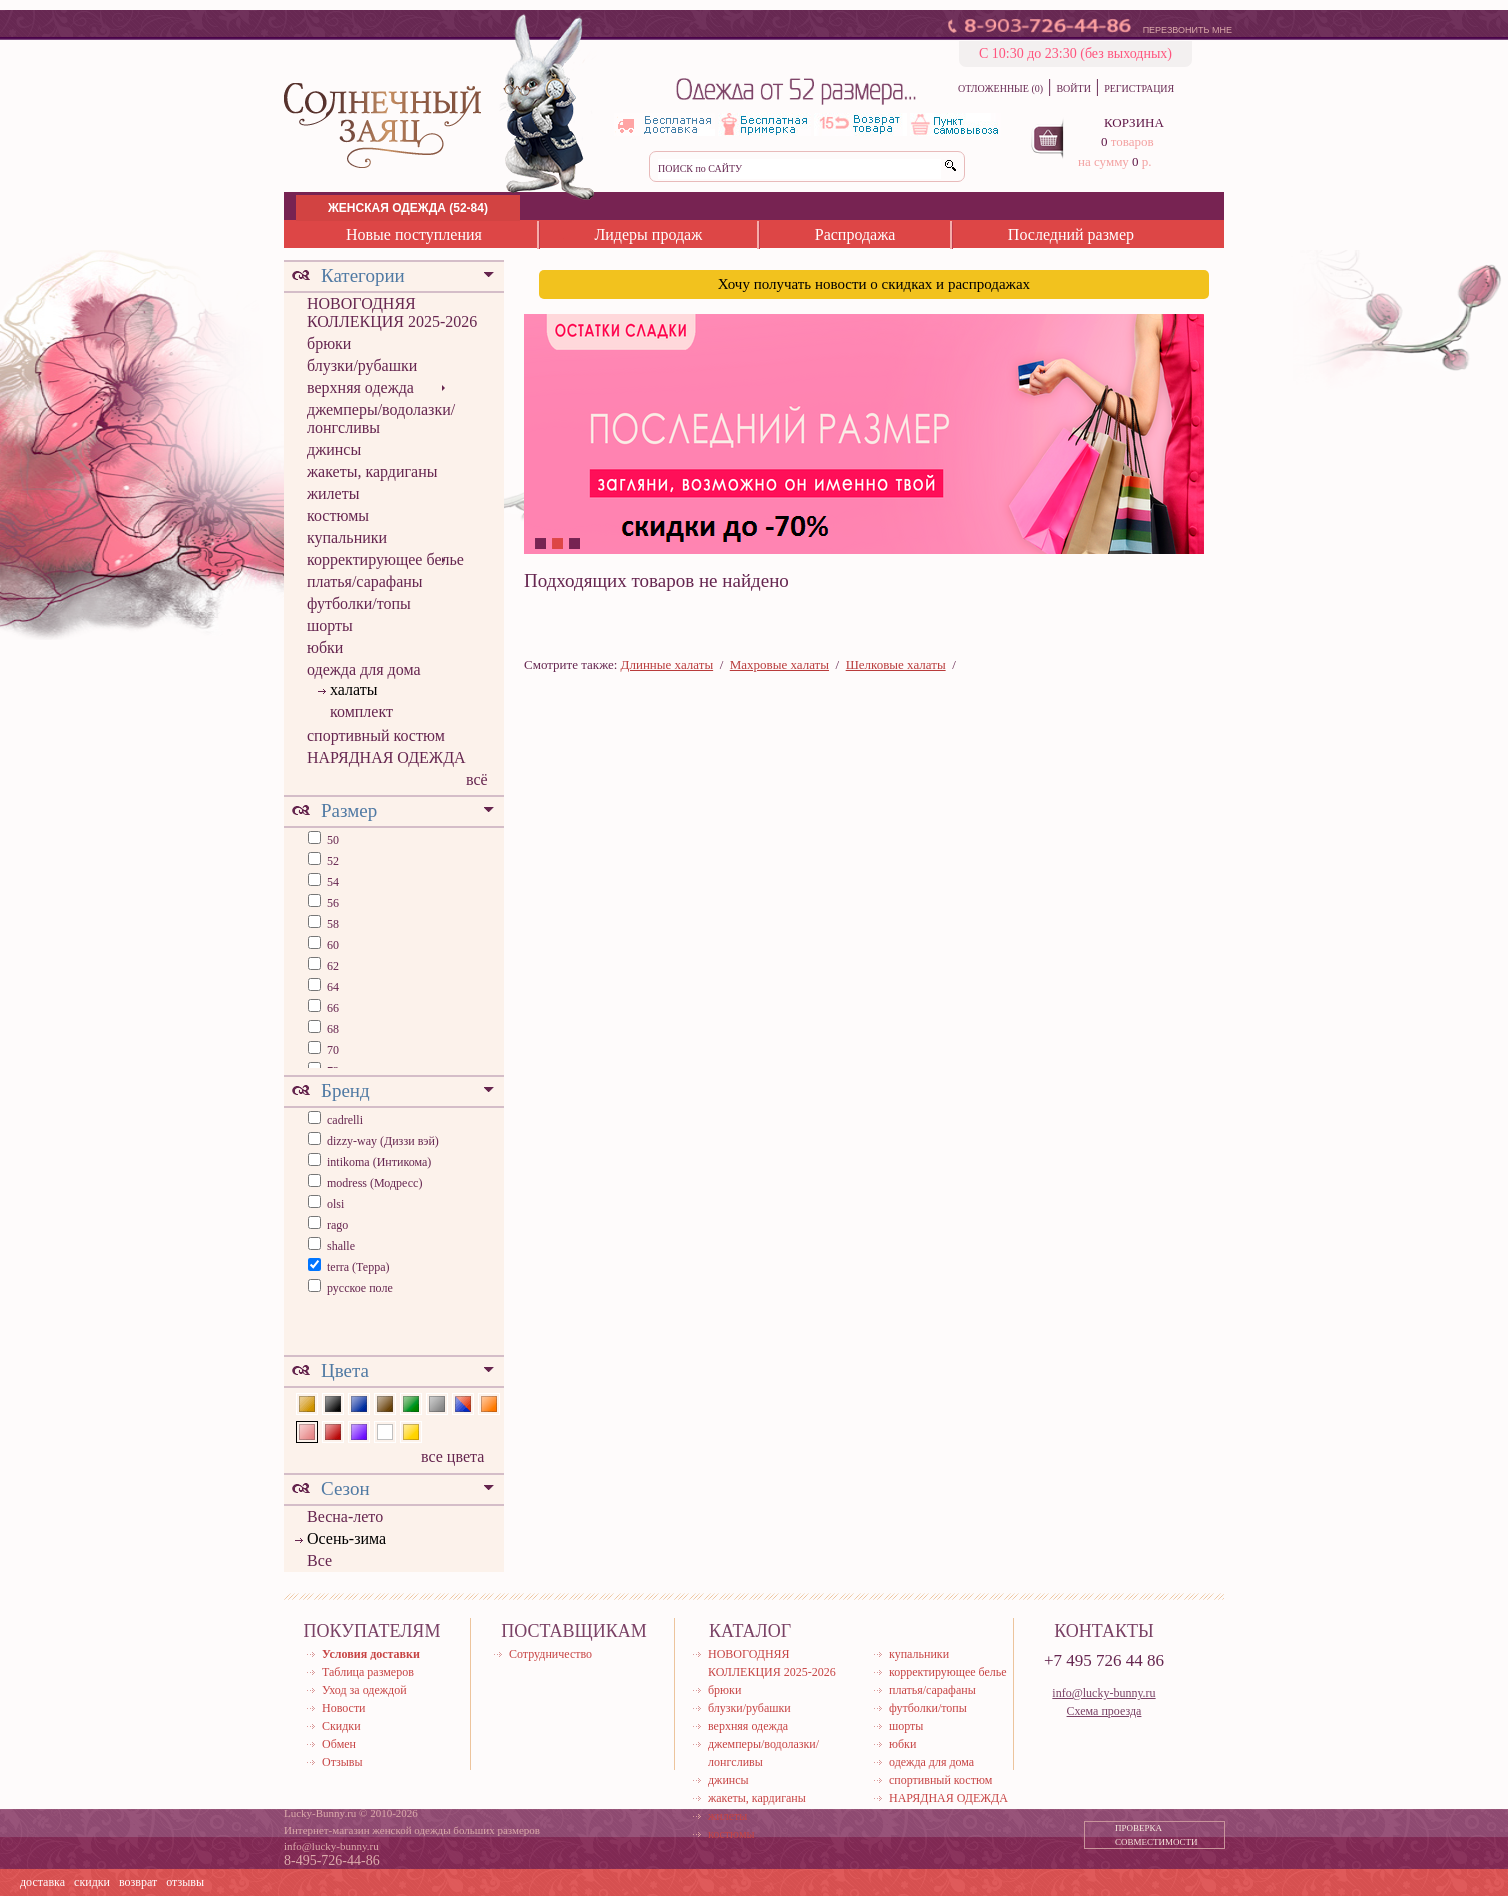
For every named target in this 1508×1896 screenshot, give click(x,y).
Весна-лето (345, 1516)
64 (331, 987)
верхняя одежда (360, 387)
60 (331, 945)
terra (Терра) (358, 1267)
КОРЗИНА (1134, 122)
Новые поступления (414, 234)
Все (319, 1560)
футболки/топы (359, 603)
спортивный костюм (376, 735)
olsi (335, 1204)
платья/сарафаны (365, 581)
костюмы (338, 515)
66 (331, 1008)
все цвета (452, 1456)
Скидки (341, 1726)
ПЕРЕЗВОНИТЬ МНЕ (1187, 30)
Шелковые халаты (896, 664)
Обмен (339, 1744)
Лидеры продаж (648, 234)
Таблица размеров (368, 1672)
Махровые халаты (779, 664)
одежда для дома (364, 669)
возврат (138, 1882)
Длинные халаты (667, 664)
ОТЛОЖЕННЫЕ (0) (1000, 88)
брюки (329, 343)
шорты (330, 625)
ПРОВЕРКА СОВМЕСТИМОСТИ (1156, 1835)
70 (331, 1050)
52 (331, 861)
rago (337, 1225)
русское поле (360, 1288)
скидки (92, 1882)
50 (331, 840)
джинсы (334, 449)
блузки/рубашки (362, 365)
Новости (344, 1708)
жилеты (333, 493)
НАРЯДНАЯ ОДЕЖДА (386, 757)
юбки (325, 647)
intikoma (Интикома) (379, 1162)
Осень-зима (346, 1538)
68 (331, 1029)
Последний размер (1071, 234)
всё (477, 779)
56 (331, 903)
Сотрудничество (550, 1654)
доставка (42, 1882)
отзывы (185, 1882)
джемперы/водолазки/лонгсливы (381, 418)
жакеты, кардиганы (372, 471)
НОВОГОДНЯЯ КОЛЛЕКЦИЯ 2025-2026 (392, 312)
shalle (341, 1246)
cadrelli (345, 1120)
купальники (347, 537)
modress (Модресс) (374, 1183)
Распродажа (855, 234)
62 (331, 966)
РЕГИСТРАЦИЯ (1139, 88)
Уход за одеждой (364, 1690)
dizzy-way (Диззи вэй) (383, 1141)
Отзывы (342, 1762)
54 (331, 882)
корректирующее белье (385, 559)
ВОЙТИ (1073, 88)
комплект (361, 711)
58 (331, 924)
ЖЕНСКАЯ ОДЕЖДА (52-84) (408, 208)
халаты (353, 689)
